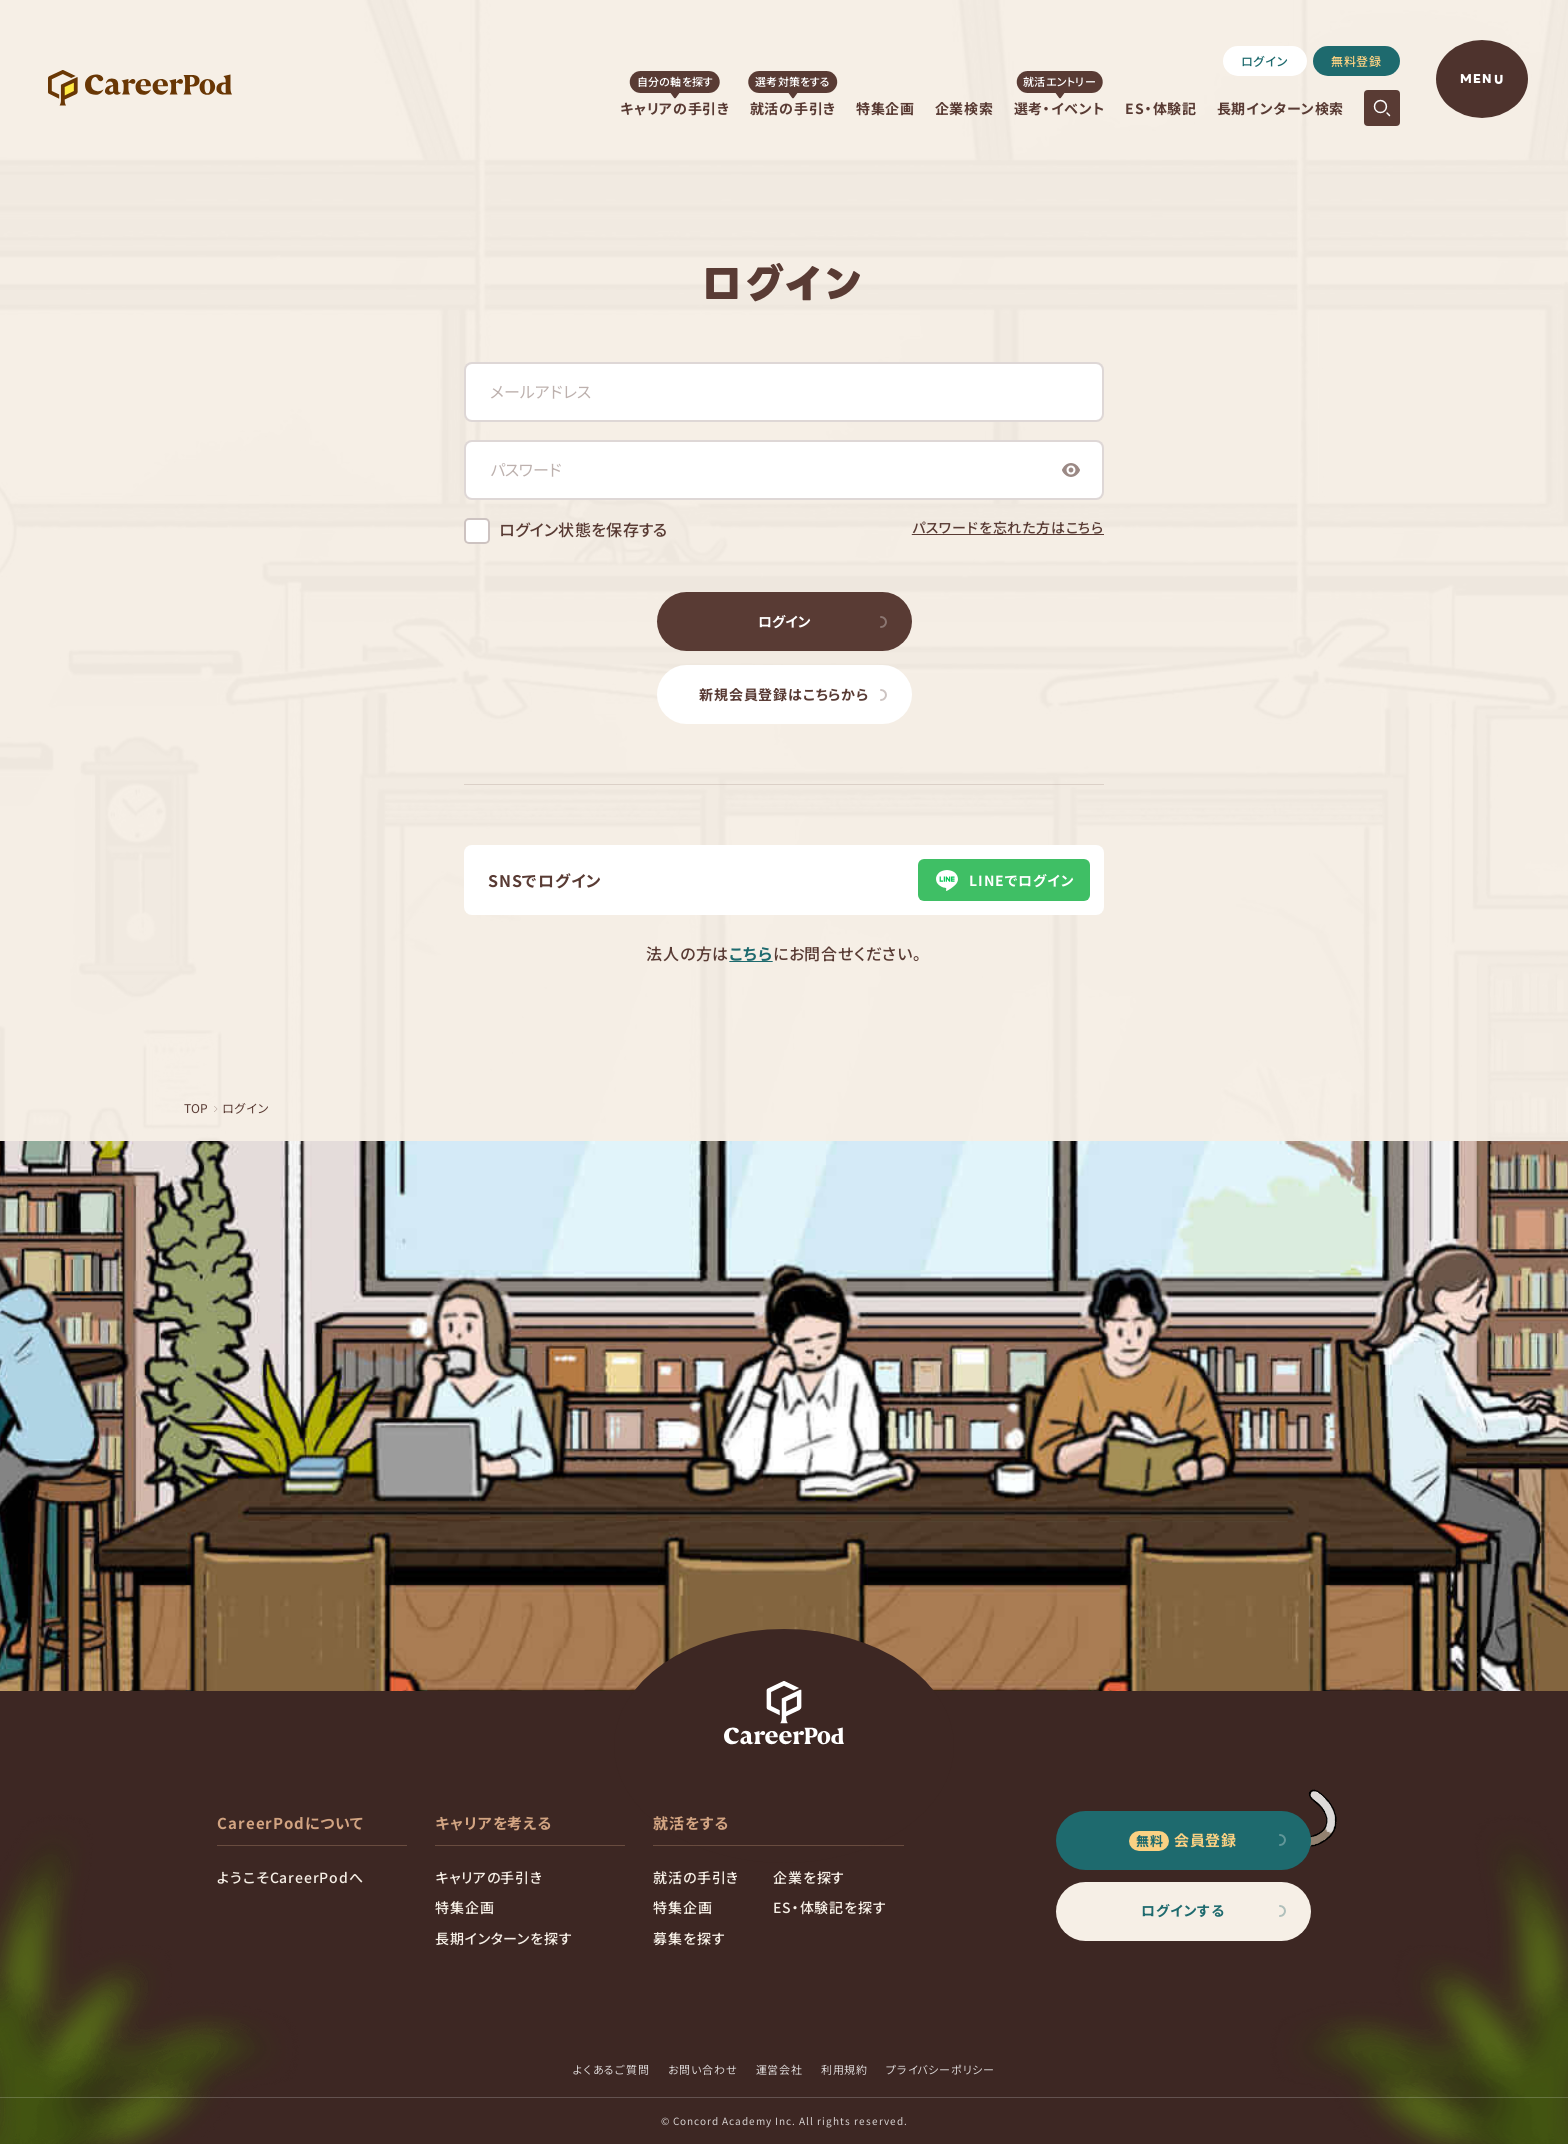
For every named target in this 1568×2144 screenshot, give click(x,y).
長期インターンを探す (503, 1938)
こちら (750, 953)
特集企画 (885, 108)
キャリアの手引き (675, 108)
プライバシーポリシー (940, 2069)
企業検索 (964, 108)
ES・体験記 (1160, 108)
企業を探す (809, 1877)
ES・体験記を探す (829, 1907)
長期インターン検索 (1280, 108)
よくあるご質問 (611, 2069)
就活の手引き (793, 108)
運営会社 (779, 2069)
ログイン (1265, 60)
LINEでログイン (1003, 880)
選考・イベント (1060, 108)
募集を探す (689, 1938)
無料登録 (1356, 60)
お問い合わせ (703, 2069)
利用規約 (844, 2069)
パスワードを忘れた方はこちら (1008, 527)
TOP (197, 1107)
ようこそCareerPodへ (290, 1877)
